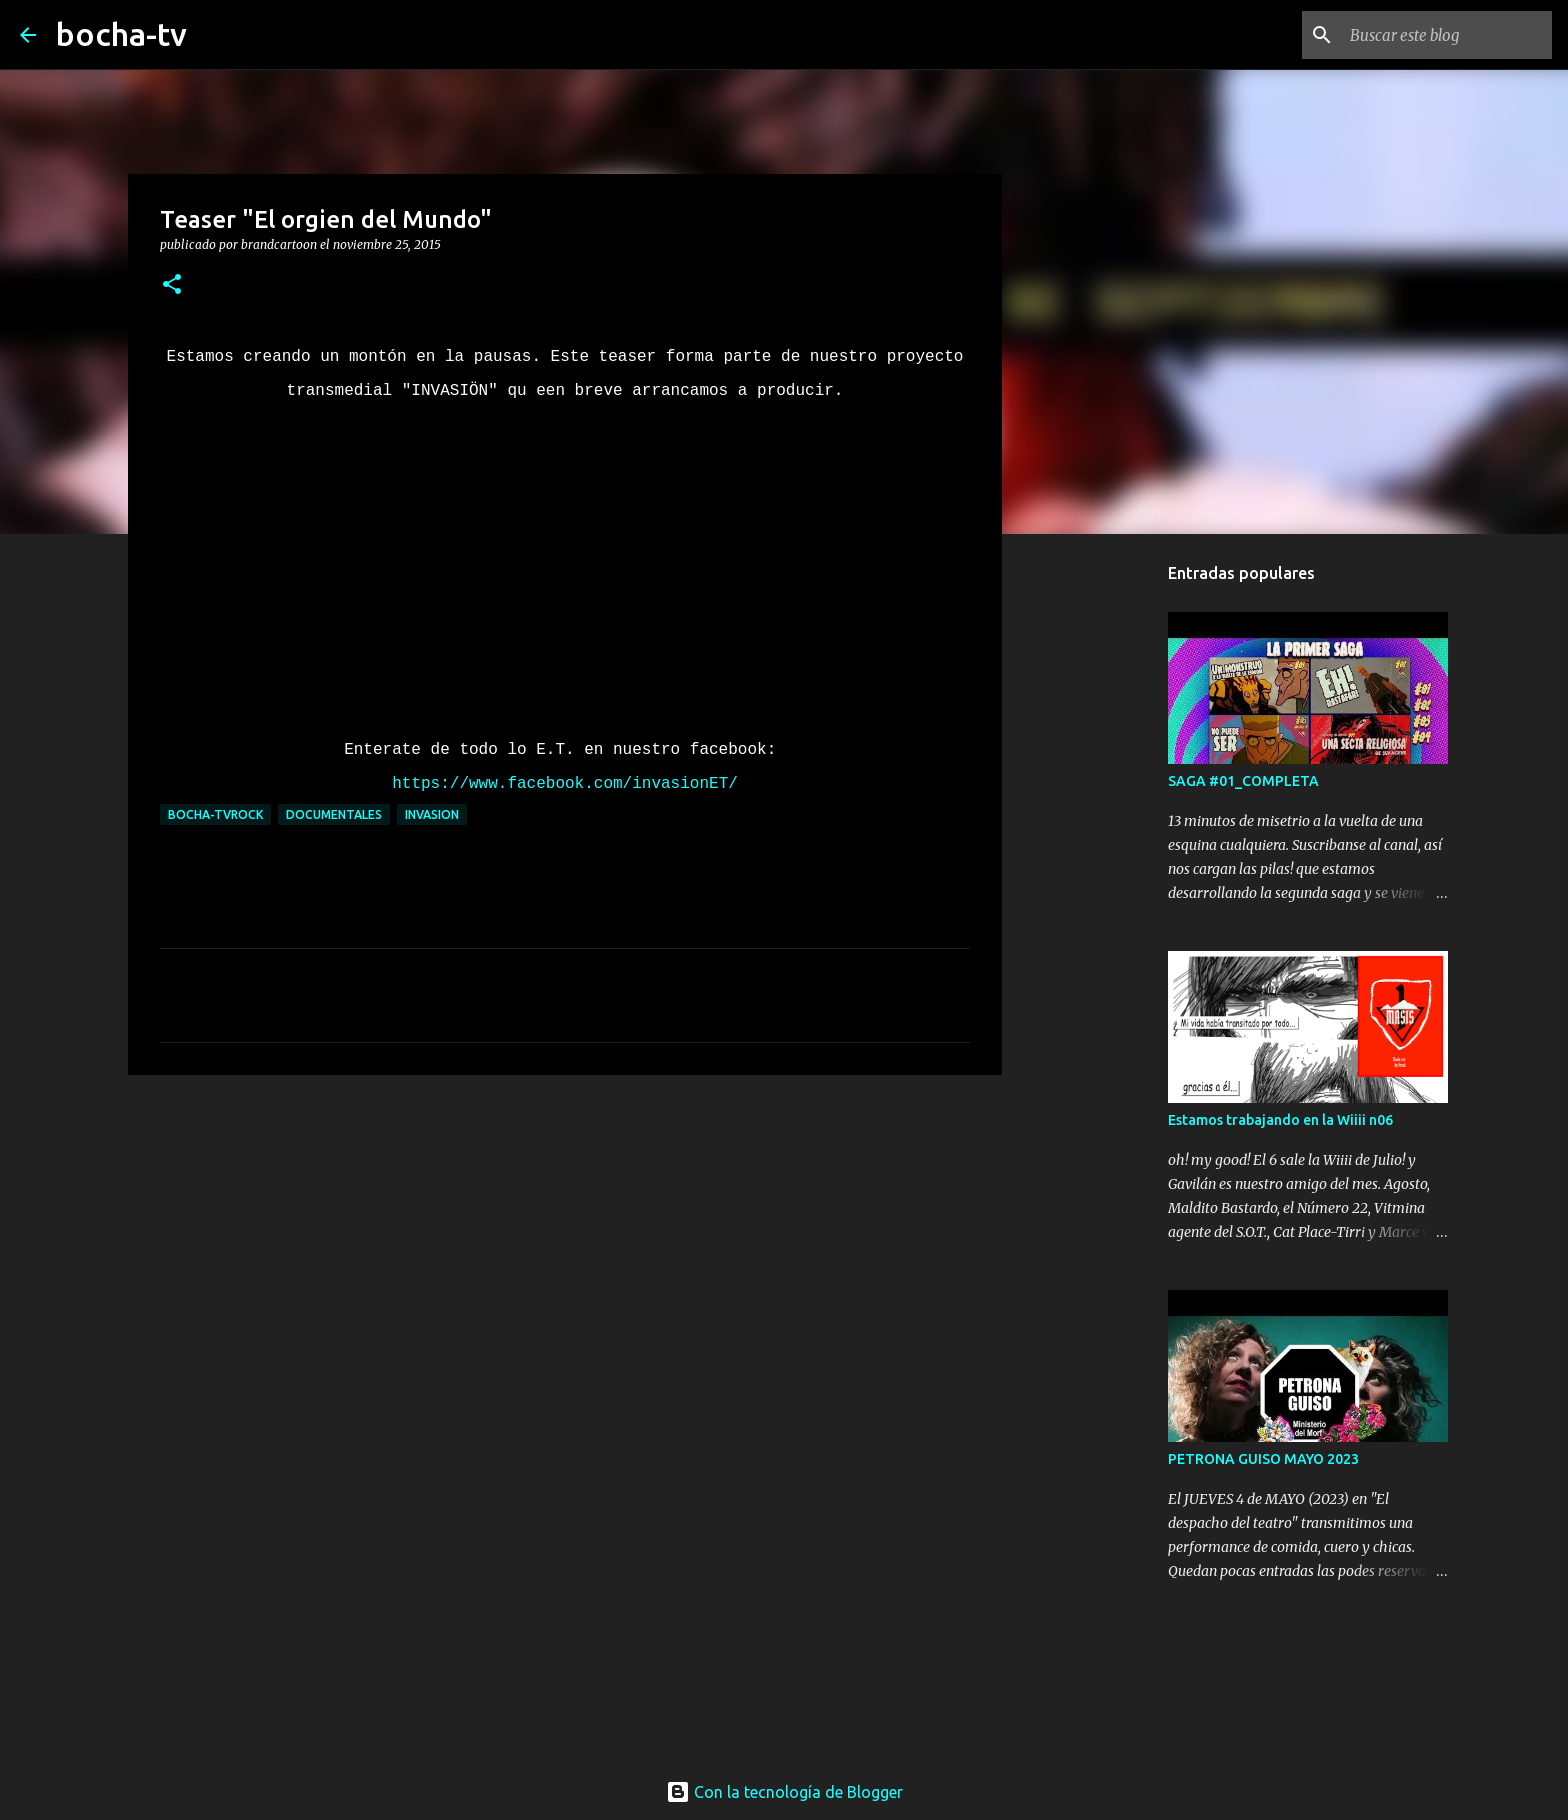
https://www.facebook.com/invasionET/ (565, 784)
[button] (172, 285)
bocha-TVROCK (215, 814)
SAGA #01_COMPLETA (1243, 781)
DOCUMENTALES (334, 814)
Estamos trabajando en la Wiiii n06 (1280, 1120)
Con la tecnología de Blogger (784, 1792)
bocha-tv (121, 34)
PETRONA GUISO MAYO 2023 (1263, 1459)
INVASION (432, 814)
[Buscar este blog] (1447, 35)
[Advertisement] (565, 1245)
